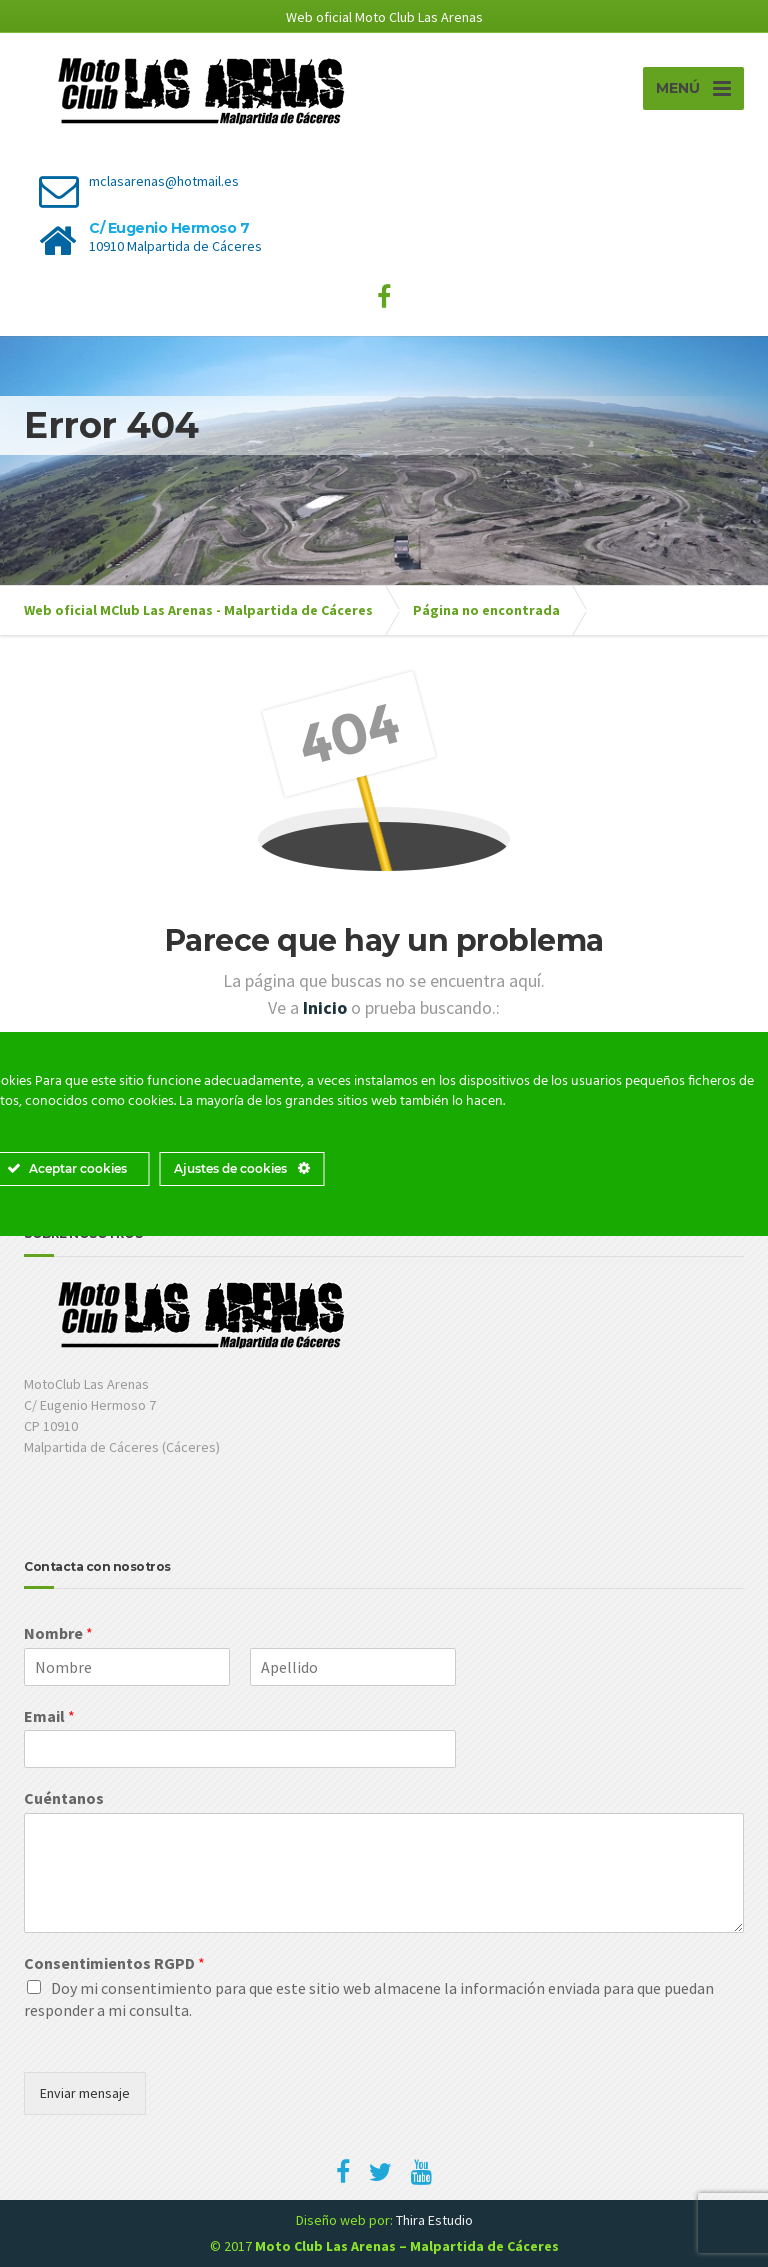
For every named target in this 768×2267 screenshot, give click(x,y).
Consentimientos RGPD (114, 1963)
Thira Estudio (434, 2220)
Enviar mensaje (85, 2093)
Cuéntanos (64, 1798)
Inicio (327, 1007)
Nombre (58, 1633)
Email (49, 1716)
